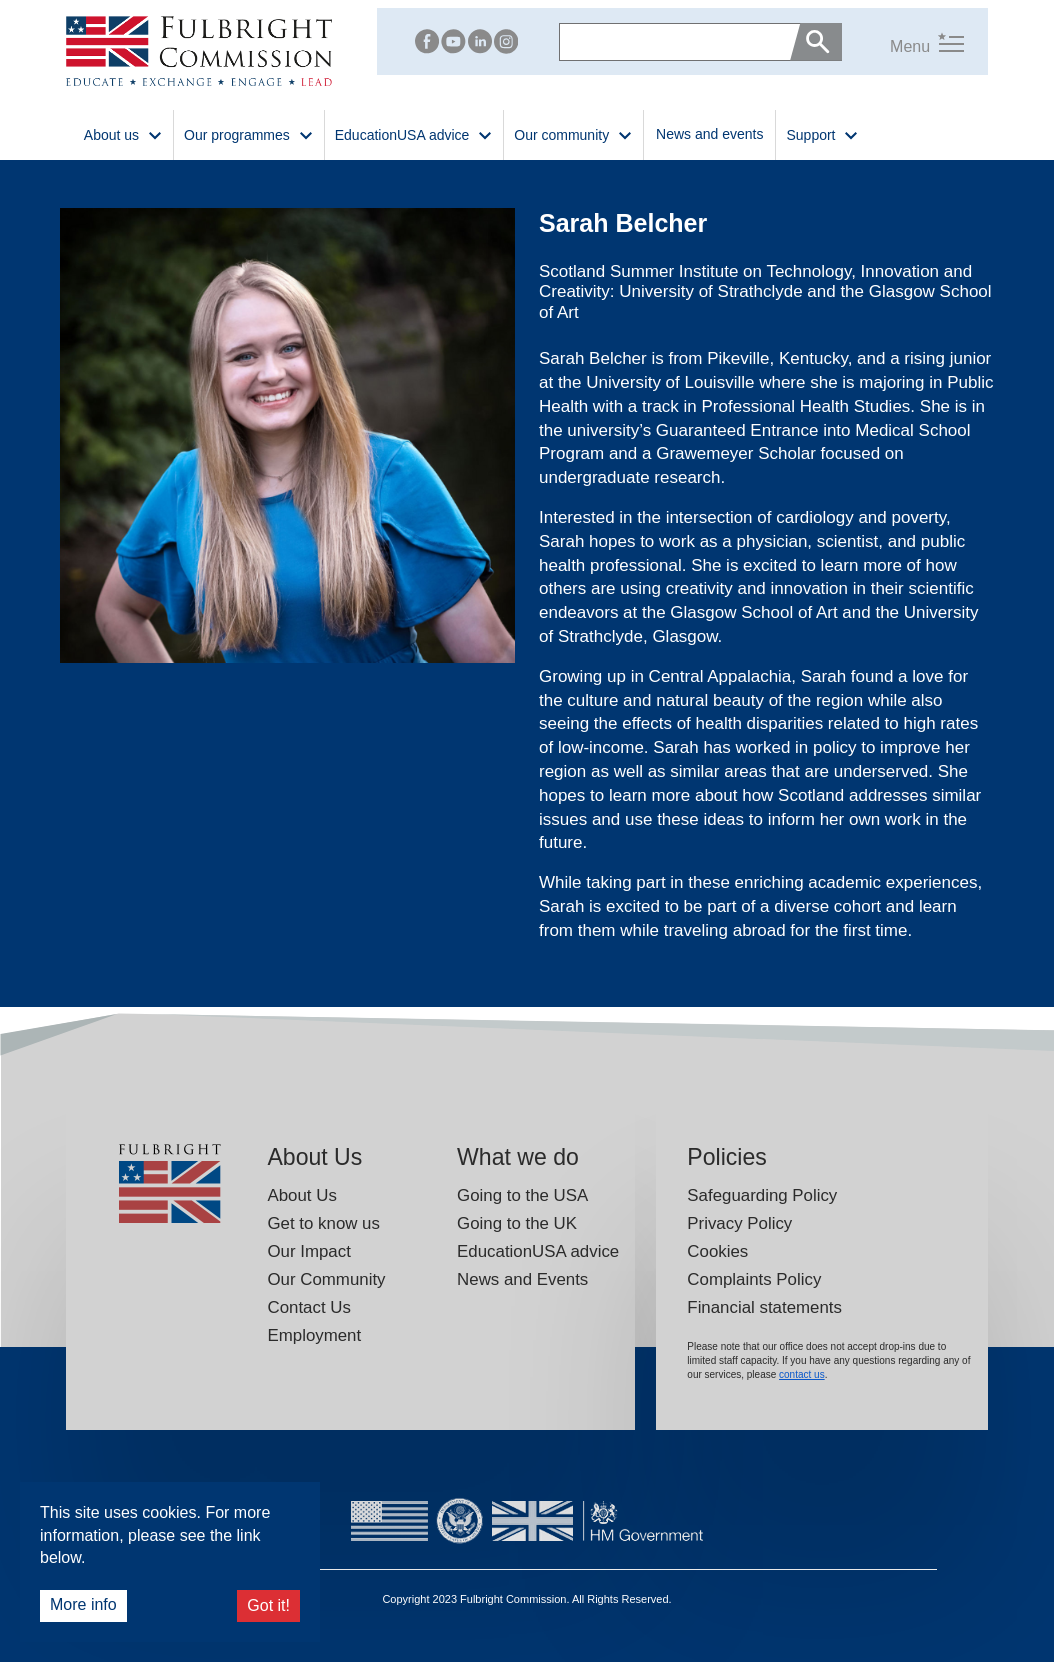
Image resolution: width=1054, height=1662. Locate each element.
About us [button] (123, 133)
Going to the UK (517, 1223)
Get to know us (323, 1223)
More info (83, 1604)
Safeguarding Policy (762, 1195)
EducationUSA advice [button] (414, 133)
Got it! (268, 1605)
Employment (314, 1335)
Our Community (326, 1279)
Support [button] (822, 133)
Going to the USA (522, 1195)
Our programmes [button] (249, 133)
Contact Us (308, 1307)
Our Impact (308, 1251)
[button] (903, 41)
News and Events (522, 1279)
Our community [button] (573, 133)
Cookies (717, 1251)
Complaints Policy (754, 1279)
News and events (709, 134)
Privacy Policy (739, 1223)
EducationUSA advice (538, 1251)
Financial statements (764, 1307)
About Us (301, 1195)
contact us (802, 1374)
